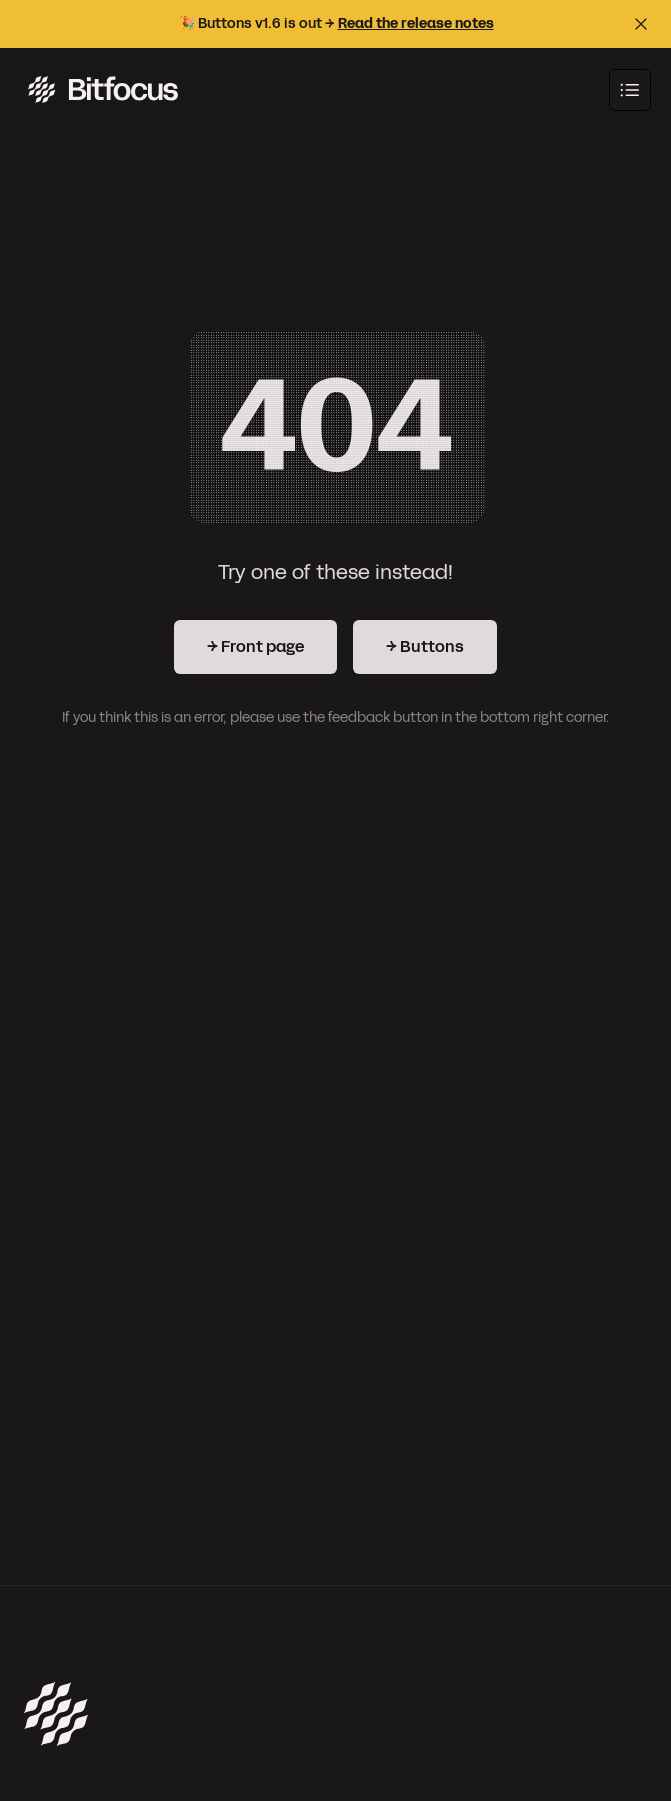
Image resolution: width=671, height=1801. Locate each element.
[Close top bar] (641, 24)
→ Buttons (425, 646)
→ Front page (255, 646)
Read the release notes (416, 23)
